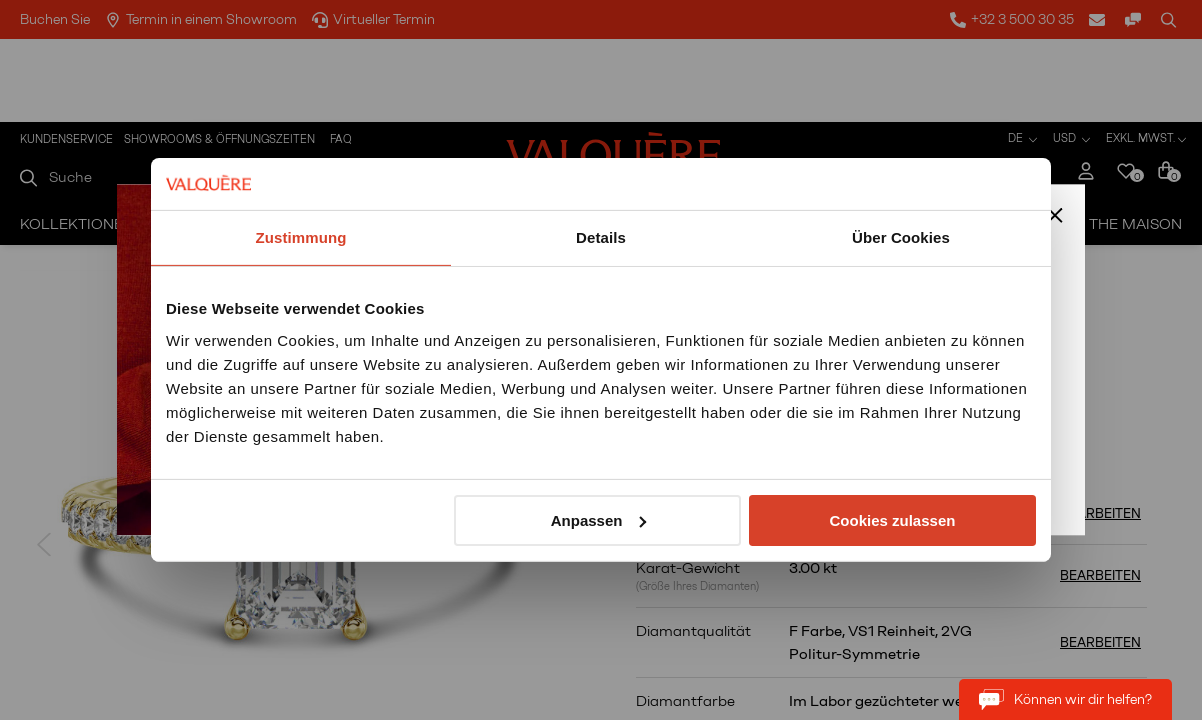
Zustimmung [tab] (301, 237)
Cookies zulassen (893, 520)
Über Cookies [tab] (901, 237)
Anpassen (599, 520)
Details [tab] (601, 237)
